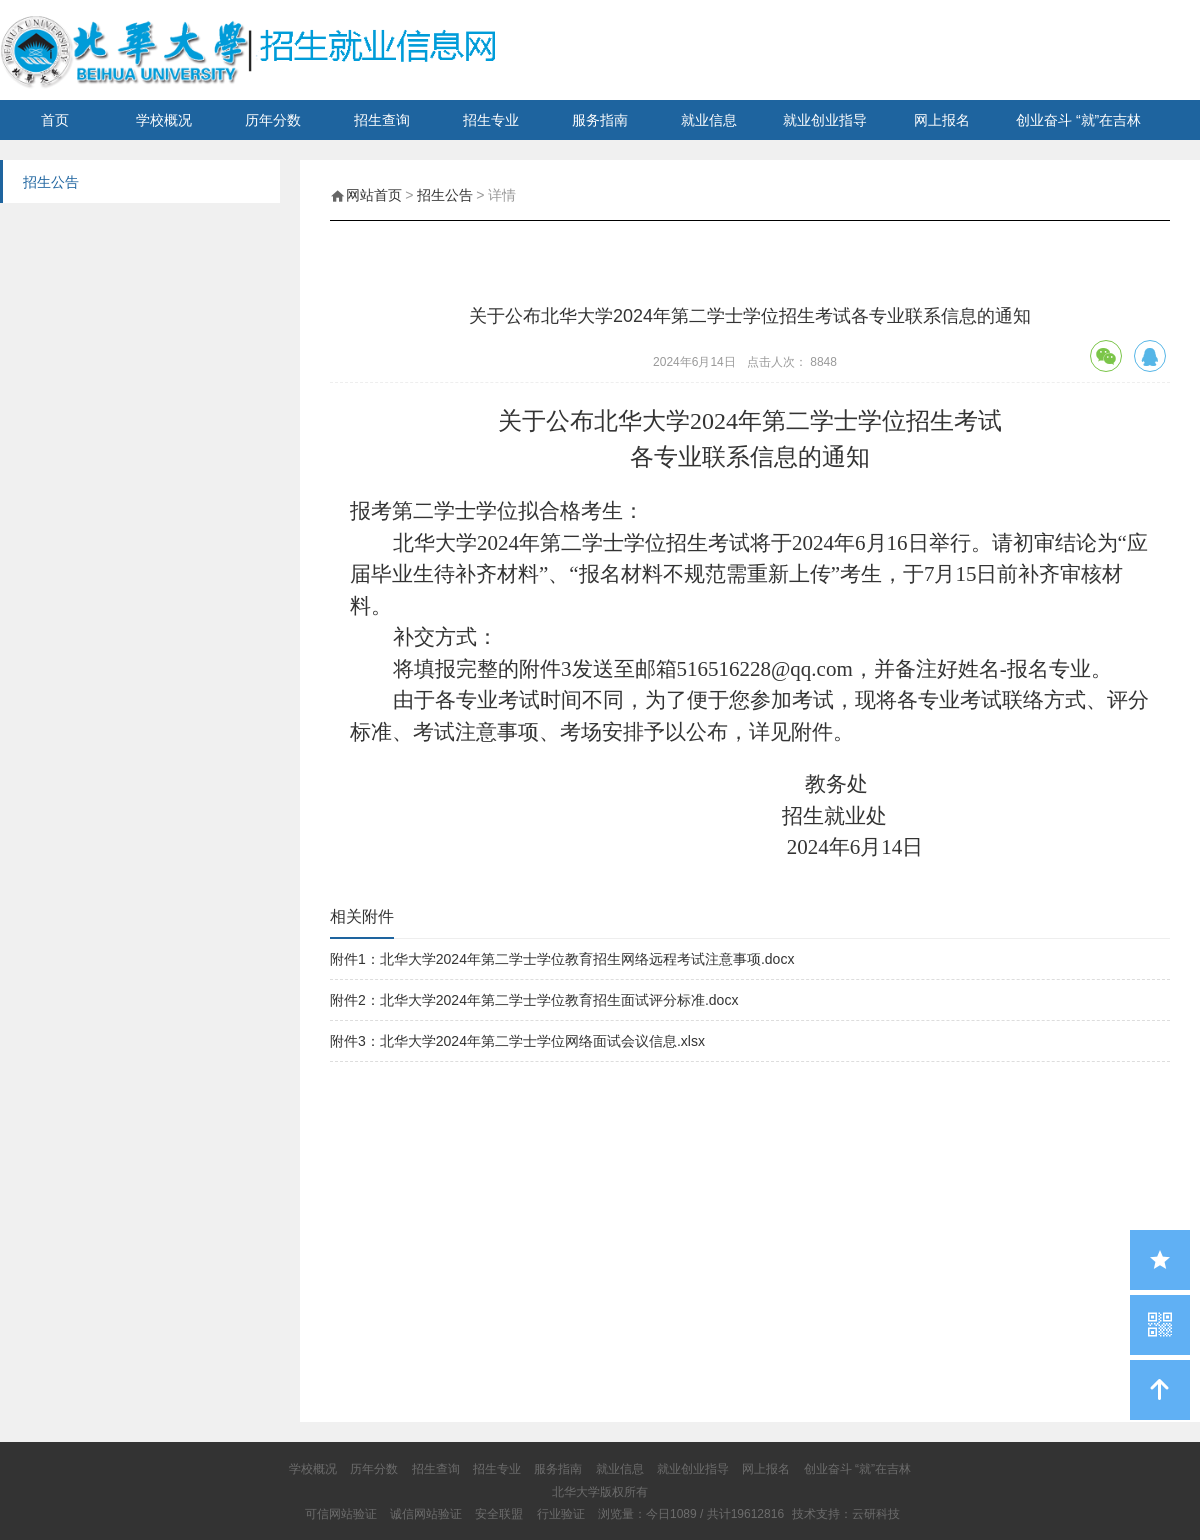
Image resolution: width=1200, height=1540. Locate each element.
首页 (55, 120)
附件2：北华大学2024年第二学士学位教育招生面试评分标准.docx (534, 1000)
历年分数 (273, 120)
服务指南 (600, 120)
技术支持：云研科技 (846, 1514)
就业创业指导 (825, 120)
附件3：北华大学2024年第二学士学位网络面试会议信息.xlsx (517, 1041)
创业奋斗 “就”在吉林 (1078, 120)
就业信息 (709, 120)
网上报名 (942, 120)
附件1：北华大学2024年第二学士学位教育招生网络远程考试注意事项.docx (562, 959)
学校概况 (164, 120)
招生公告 (445, 195)
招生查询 (382, 120)
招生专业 (491, 120)
